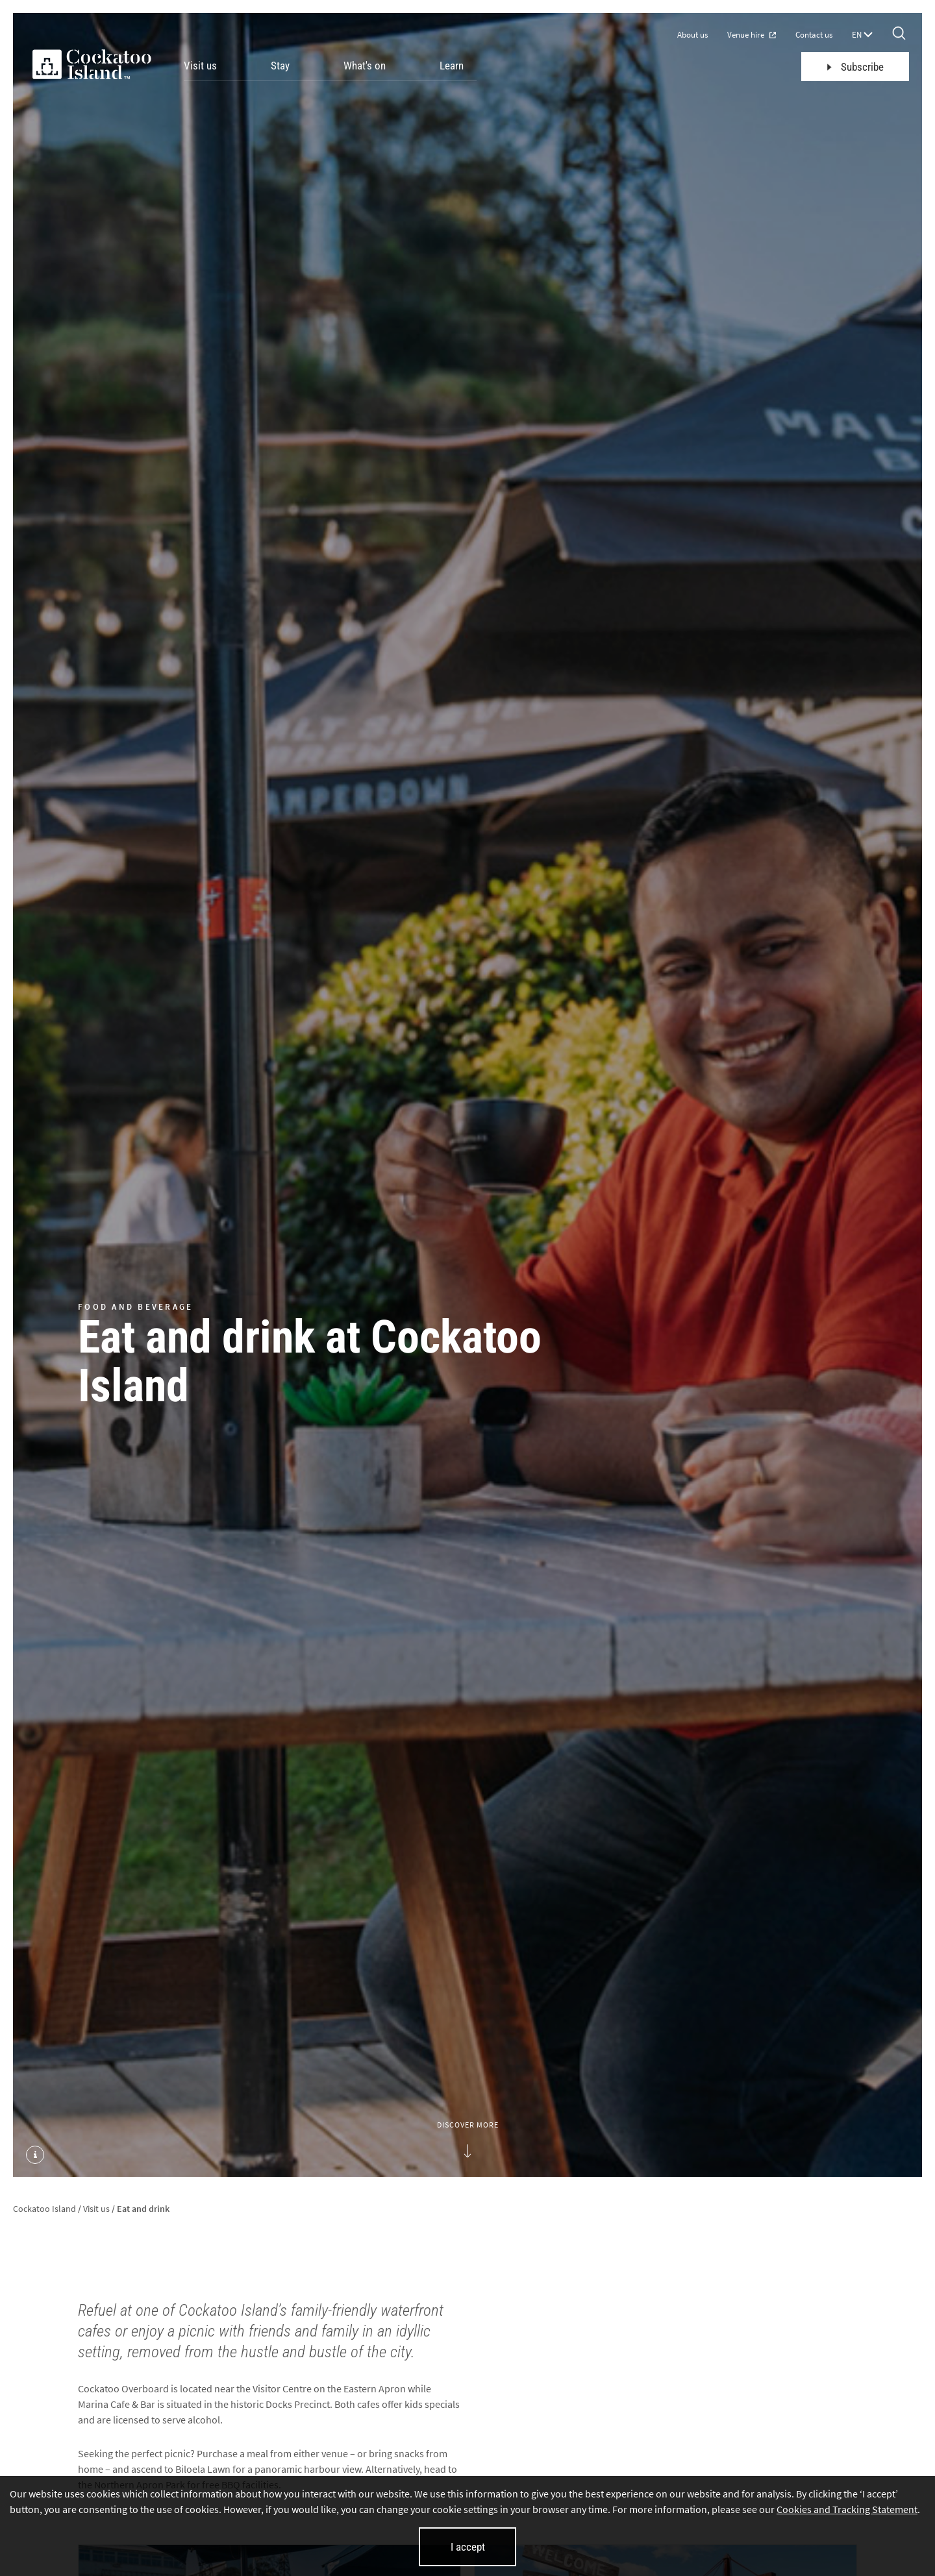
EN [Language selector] (862, 34)
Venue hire (751, 34)
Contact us (813, 34)
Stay (280, 65)
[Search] (899, 34)
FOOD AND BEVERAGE (135, 1306)
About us (692, 34)
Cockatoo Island (44, 2208)
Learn (452, 65)
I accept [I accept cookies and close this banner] (468, 2546)
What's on (364, 65)
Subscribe (855, 66)
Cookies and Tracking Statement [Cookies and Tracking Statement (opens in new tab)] (847, 2509)
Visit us (200, 65)
